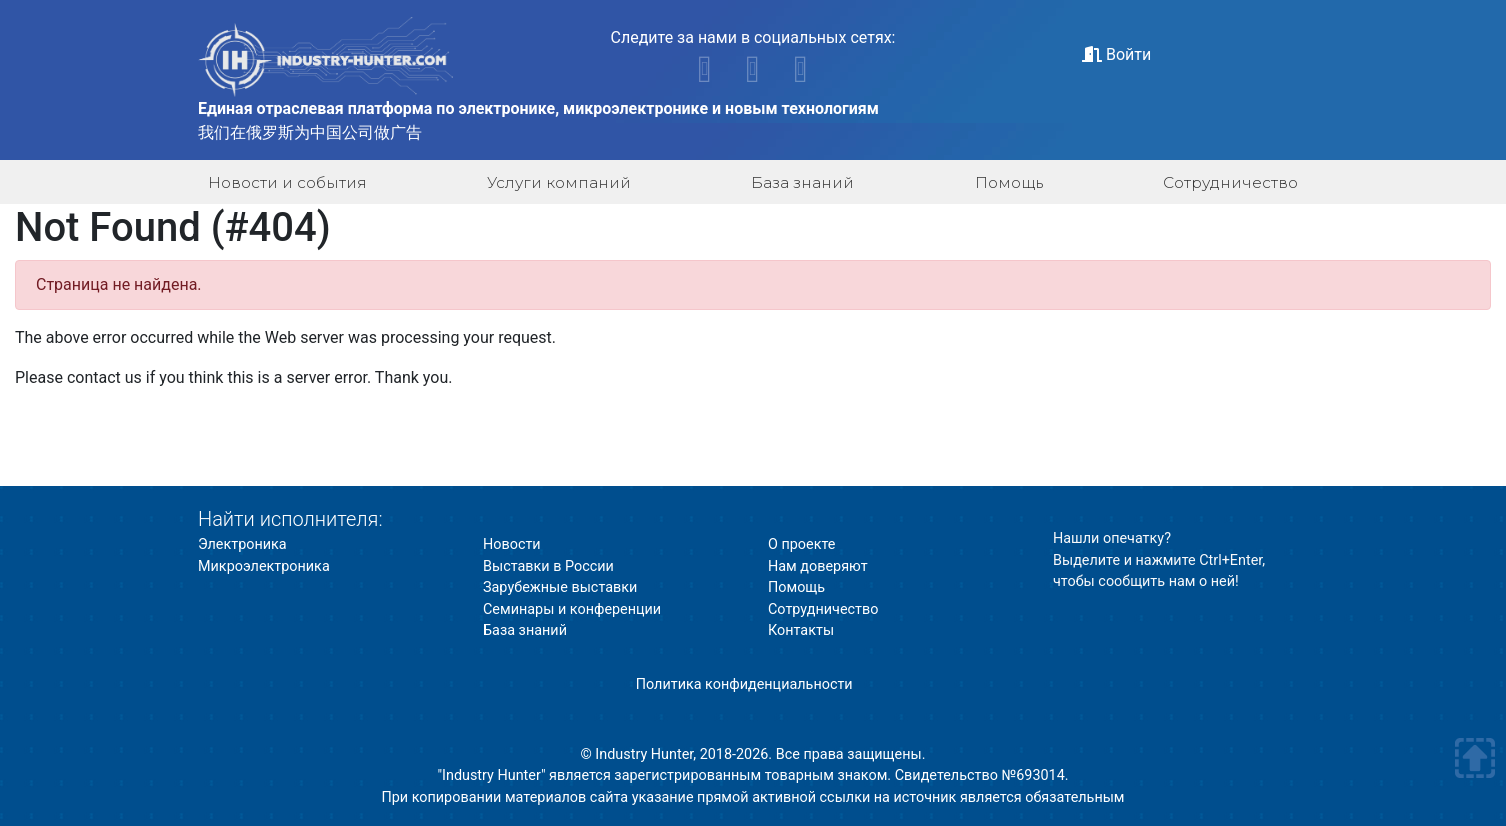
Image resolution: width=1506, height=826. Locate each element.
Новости (512, 544)
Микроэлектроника (264, 566)
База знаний (802, 182)
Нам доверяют (818, 566)
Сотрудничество (1230, 182)
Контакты (801, 630)
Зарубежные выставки (560, 587)
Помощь (1009, 182)
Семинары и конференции (572, 609)
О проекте (801, 544)
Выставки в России (548, 566)
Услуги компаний (559, 182)
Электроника (242, 544)
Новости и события (287, 182)
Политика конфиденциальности (744, 684)
